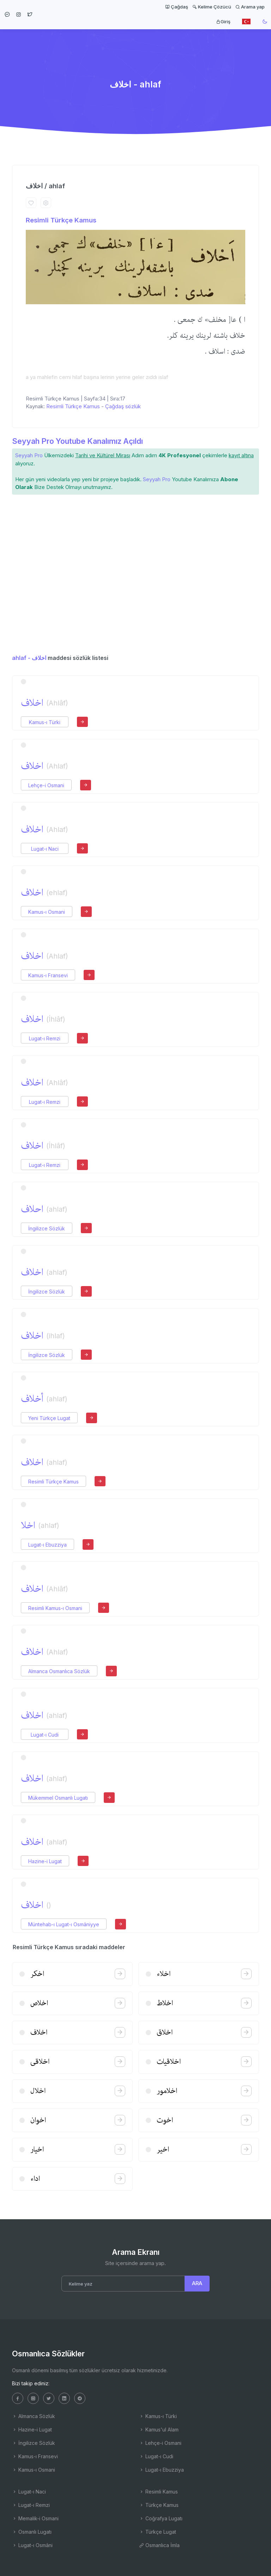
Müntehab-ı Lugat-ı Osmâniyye (63, 1924)
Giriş (223, 21)
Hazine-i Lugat (45, 1861)
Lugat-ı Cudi (45, 1735)
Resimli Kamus (158, 2492)
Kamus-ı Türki (44, 722)
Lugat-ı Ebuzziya (47, 1545)
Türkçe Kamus (159, 2505)
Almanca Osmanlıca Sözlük (59, 1671)
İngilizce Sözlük (46, 1228)
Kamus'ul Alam (159, 2430)
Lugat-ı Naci (45, 849)
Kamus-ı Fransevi (48, 975)
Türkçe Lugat (157, 2532)
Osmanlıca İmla (159, 2545)
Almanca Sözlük (33, 2416)
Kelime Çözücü (211, 7)
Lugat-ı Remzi (44, 1038)
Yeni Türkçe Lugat (49, 1418)
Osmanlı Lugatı (32, 2532)
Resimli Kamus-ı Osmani (55, 1608)
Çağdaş (176, 7)
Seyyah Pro (29, 455)
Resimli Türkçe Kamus (61, 220)
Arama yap (250, 7)
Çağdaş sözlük (123, 406)
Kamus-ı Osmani (46, 912)
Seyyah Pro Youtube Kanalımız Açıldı (77, 441)
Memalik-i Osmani (35, 2518)
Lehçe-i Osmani (46, 785)
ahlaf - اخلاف (29, 657)
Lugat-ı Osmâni (32, 2545)
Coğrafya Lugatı (160, 2518)
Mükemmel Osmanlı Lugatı (58, 1798)
